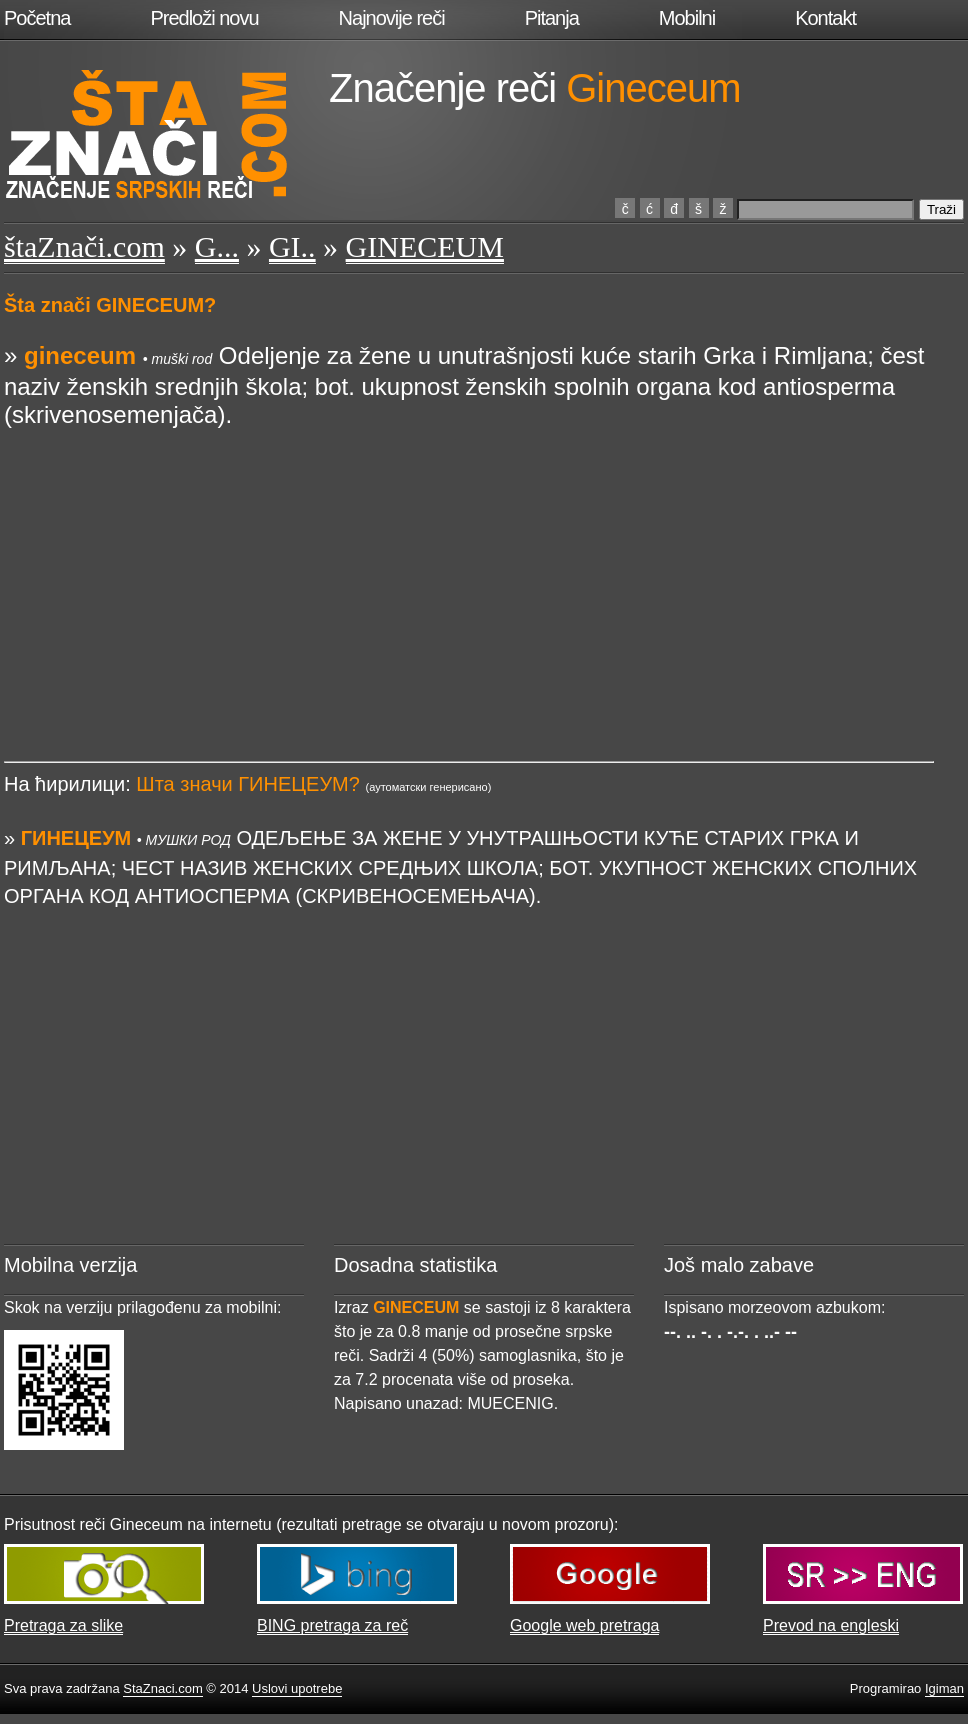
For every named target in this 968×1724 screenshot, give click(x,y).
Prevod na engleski (831, 1625)
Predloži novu (204, 18)
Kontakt (825, 18)
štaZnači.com (84, 246)
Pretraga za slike (63, 1625)
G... (217, 246)
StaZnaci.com (162, 1688)
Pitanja (552, 18)
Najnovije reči (392, 18)
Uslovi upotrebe (297, 1688)
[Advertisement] (469, 569)
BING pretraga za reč (332, 1625)
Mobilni (687, 18)
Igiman (944, 1688)
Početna (37, 18)
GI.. (292, 246)
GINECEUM (425, 246)
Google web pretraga (584, 1625)
